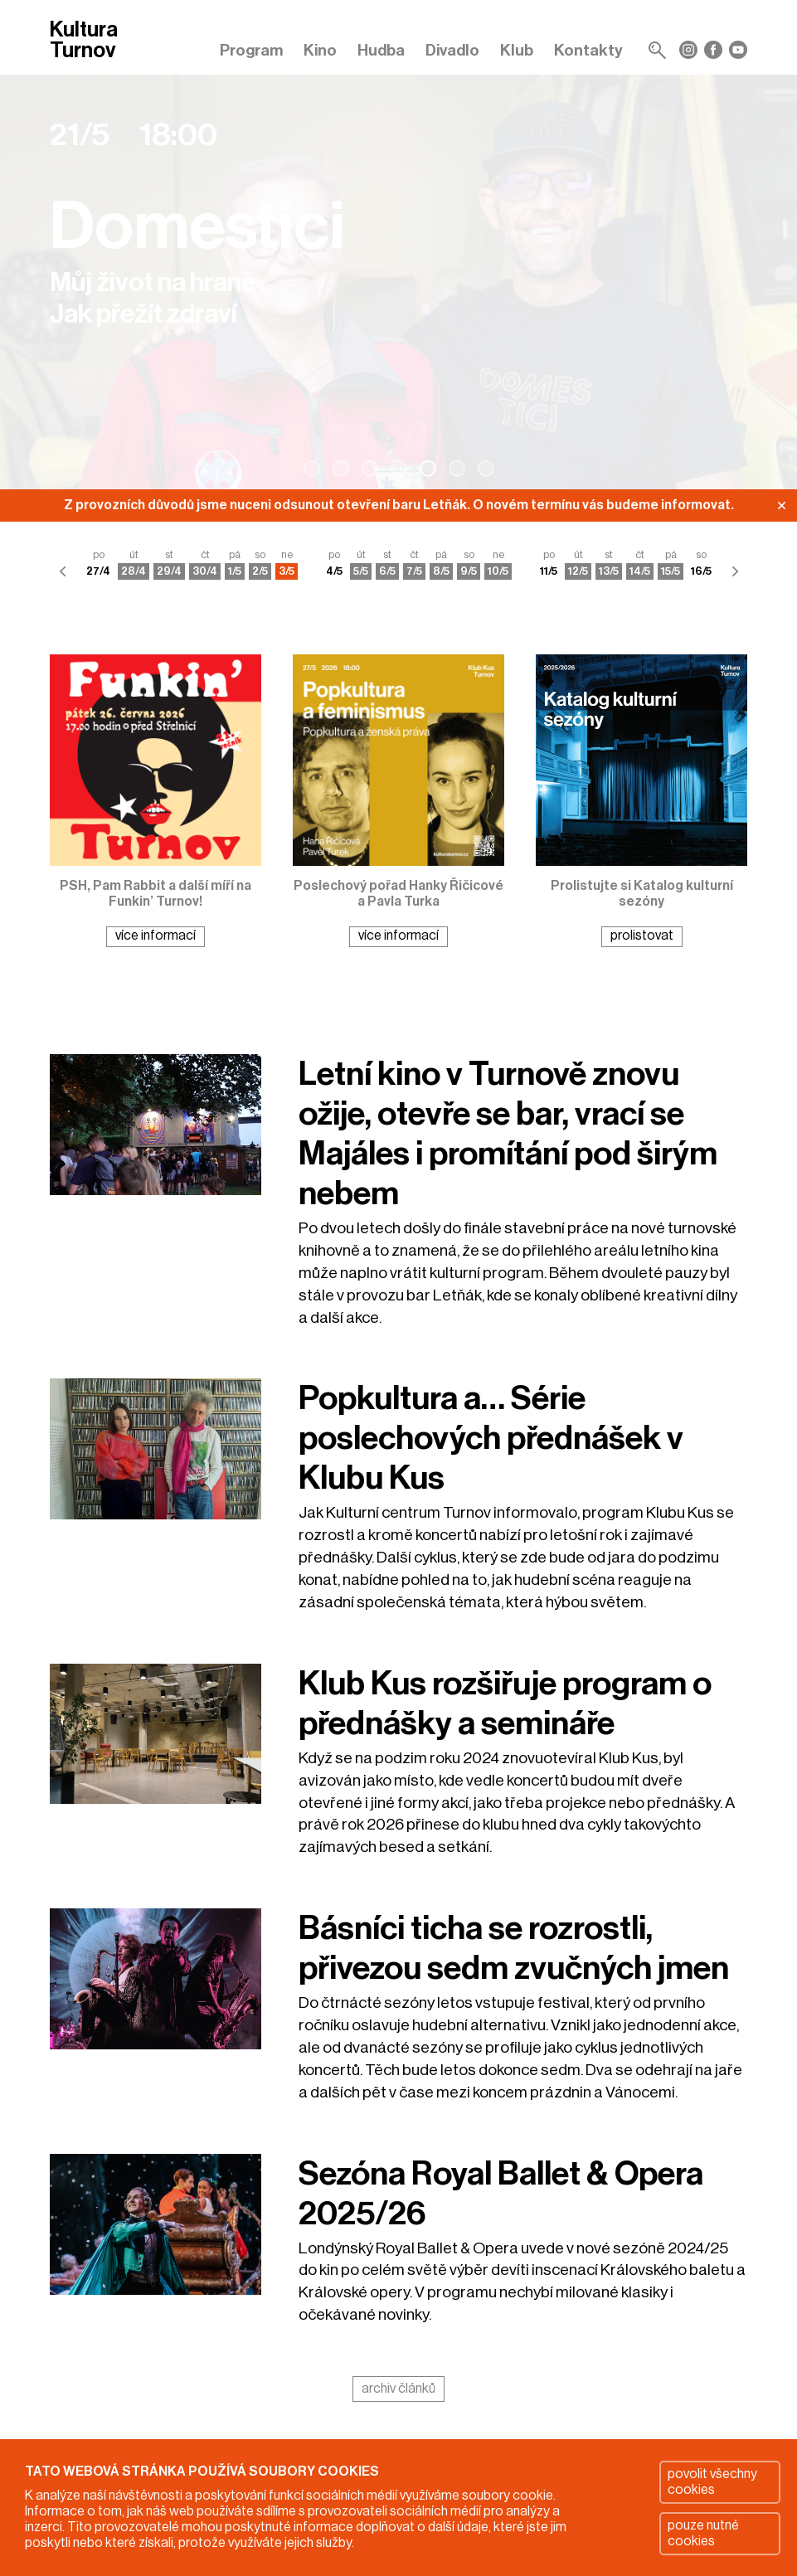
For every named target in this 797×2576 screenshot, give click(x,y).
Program (251, 50)
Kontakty (588, 50)
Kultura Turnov (84, 41)
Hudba (381, 50)
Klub (516, 50)
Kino (320, 50)
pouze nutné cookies (703, 2533)
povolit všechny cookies (712, 2481)
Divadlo (452, 50)
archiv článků (398, 2388)
